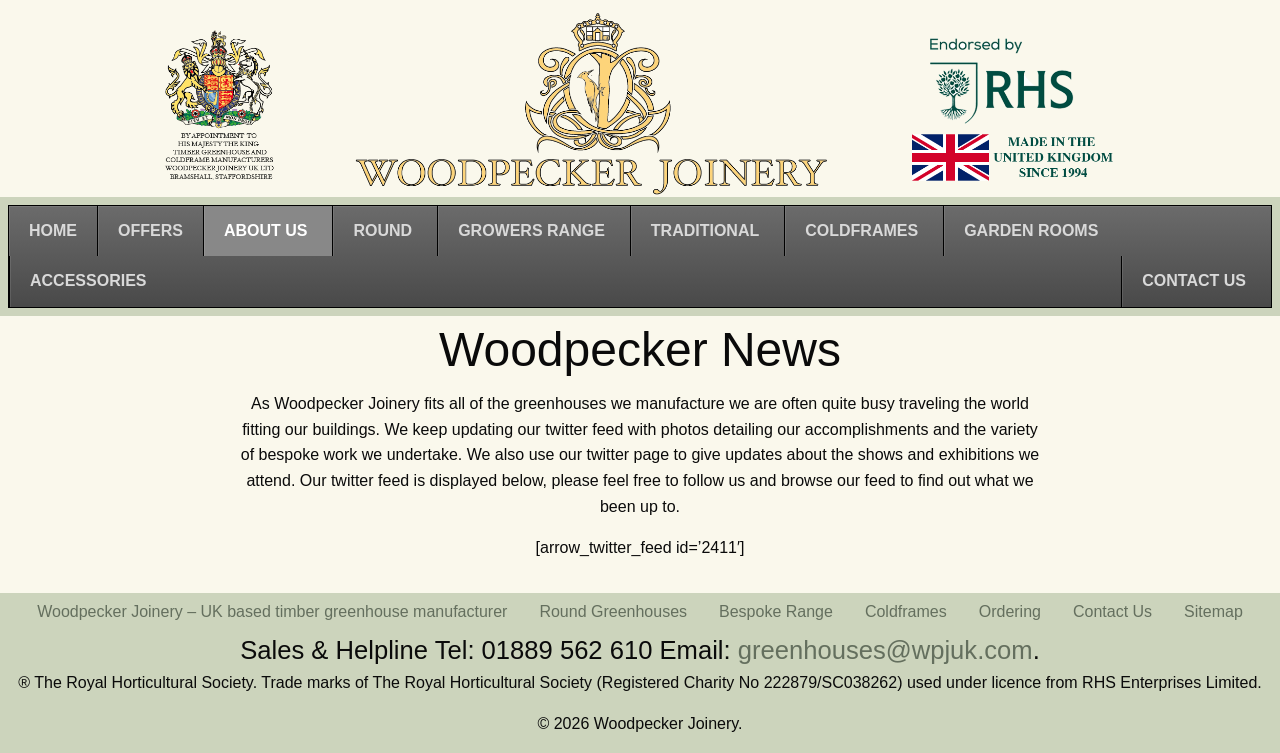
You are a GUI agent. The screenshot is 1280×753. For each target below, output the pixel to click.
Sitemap (1213, 611)
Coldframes (906, 611)
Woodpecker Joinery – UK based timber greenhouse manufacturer (272, 611)
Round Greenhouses (613, 611)
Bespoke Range (776, 611)
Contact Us (1112, 611)
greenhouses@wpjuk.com (885, 650)
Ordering (1010, 611)
